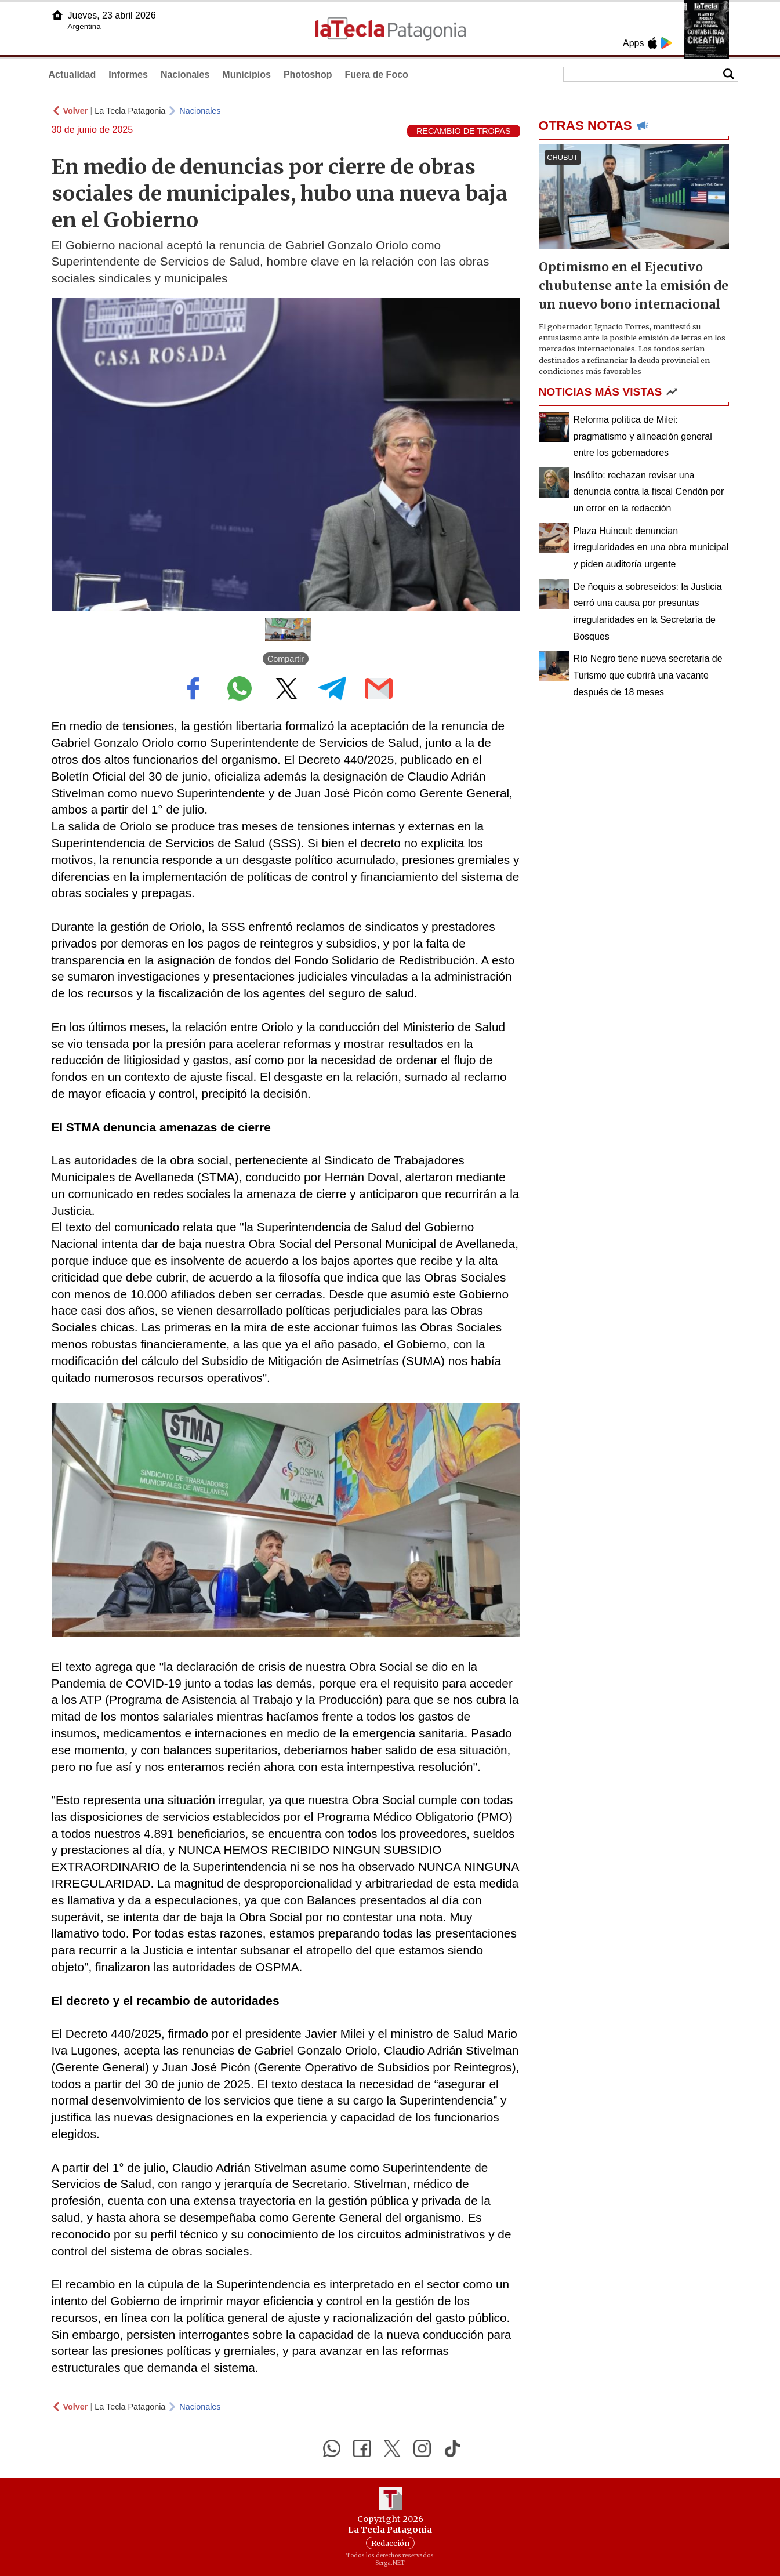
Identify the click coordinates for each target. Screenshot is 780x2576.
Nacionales (185, 74)
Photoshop (308, 74)
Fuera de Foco (376, 74)
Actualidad (72, 74)
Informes (128, 74)
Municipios (246, 74)
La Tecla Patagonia (130, 110)
